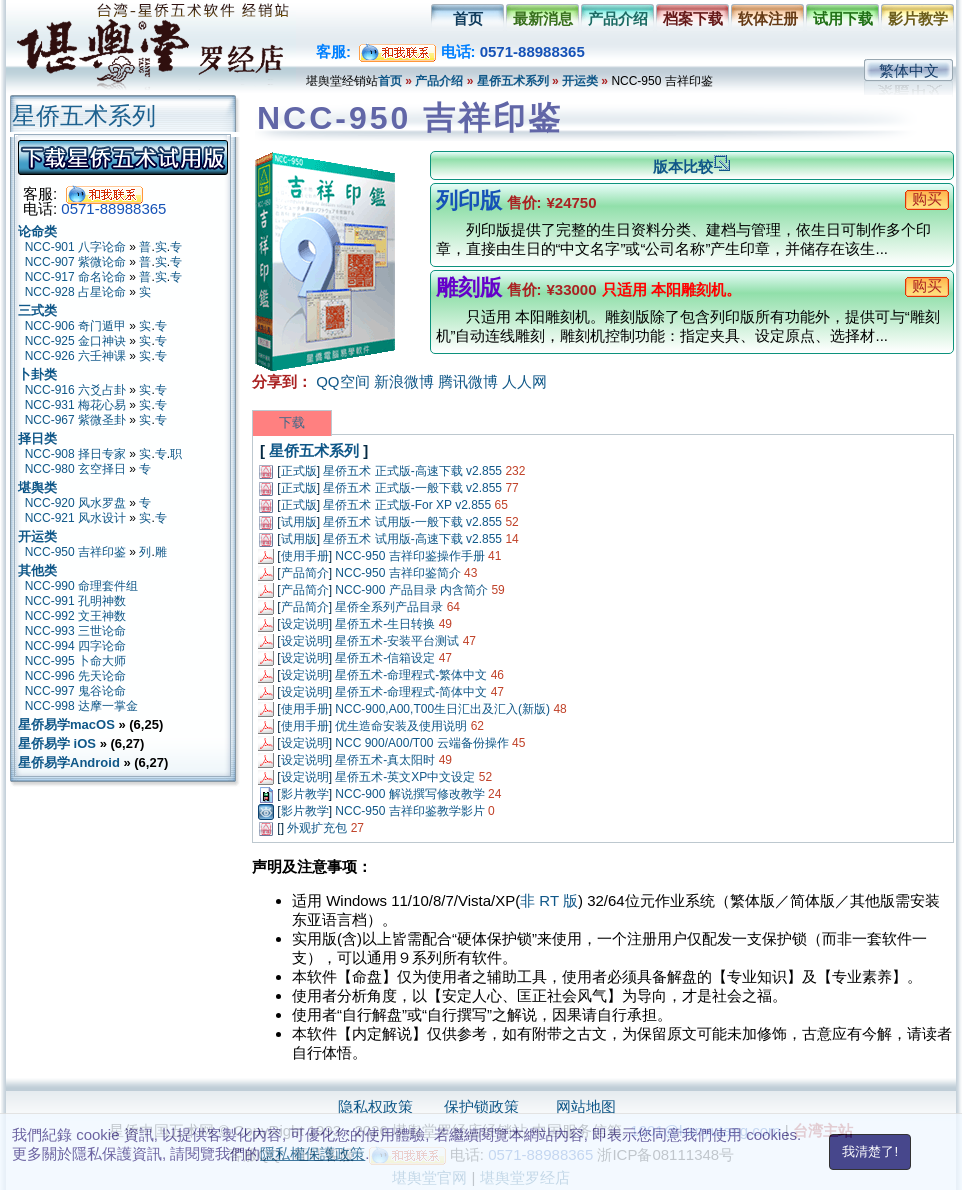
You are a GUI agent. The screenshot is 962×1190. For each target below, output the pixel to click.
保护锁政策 (481, 1106)
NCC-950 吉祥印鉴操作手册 (409, 556)
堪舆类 (37, 487)
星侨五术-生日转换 (385, 624)
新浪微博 (404, 381)
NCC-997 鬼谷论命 (75, 691)
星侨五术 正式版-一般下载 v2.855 (412, 488)
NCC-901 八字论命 (75, 247)
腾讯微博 (468, 381)
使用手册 (305, 556)
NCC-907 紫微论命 (75, 262)
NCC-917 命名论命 (75, 277)
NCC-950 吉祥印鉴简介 (397, 573)
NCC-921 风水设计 (75, 518)
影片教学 (918, 18)
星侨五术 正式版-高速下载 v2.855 (412, 471)
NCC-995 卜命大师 (75, 661)
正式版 (299, 471)
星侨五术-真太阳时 (385, 760)
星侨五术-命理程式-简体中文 (411, 692)
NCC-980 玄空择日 (75, 469)
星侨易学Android (69, 762)
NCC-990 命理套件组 (81, 586)
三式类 (37, 310)
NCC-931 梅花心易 (75, 405)
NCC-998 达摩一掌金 (81, 706)
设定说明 (305, 624)
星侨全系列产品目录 (389, 607)
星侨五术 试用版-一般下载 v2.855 (412, 522)
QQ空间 (342, 381)
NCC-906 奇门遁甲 (75, 326)
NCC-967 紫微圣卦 (75, 420)
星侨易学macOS (66, 724)
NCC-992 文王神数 (75, 616)
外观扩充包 (317, 828)
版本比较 (692, 166)
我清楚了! (870, 1151)
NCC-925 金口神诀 (75, 341)
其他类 (37, 570)
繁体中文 (909, 70)
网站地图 (586, 1106)
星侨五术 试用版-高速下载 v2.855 (412, 539)
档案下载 (693, 18)
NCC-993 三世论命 (75, 631)
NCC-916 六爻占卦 (75, 390)
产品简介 (305, 573)
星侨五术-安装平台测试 (397, 641)
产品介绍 (618, 18)
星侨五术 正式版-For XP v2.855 (407, 505)
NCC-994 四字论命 (75, 646)
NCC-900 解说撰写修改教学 (409, 794)
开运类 (580, 81)
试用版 (299, 522)
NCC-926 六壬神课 (75, 356)
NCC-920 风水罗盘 (75, 503)
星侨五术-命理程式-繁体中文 (411, 675)
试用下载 (843, 18)
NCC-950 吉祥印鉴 (75, 552)
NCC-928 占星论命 (75, 292)
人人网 (524, 381)
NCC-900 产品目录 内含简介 (411, 590)
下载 (292, 422)
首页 (468, 18)
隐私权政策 (375, 1106)
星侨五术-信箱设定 (385, 658)
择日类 (37, 438)
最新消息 (543, 18)
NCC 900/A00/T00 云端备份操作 (421, 743)
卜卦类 (37, 374)
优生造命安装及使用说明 (401, 726)
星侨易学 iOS (57, 743)
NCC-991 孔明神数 (75, 601)
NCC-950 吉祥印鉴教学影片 (409, 811)
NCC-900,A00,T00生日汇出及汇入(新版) (442, 709)
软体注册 (768, 18)
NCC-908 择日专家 (75, 454)
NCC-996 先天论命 (75, 676)
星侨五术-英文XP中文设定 (405, 777)
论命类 (37, 231)
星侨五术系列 (513, 81)
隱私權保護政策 (312, 1153)
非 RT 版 (549, 900)
